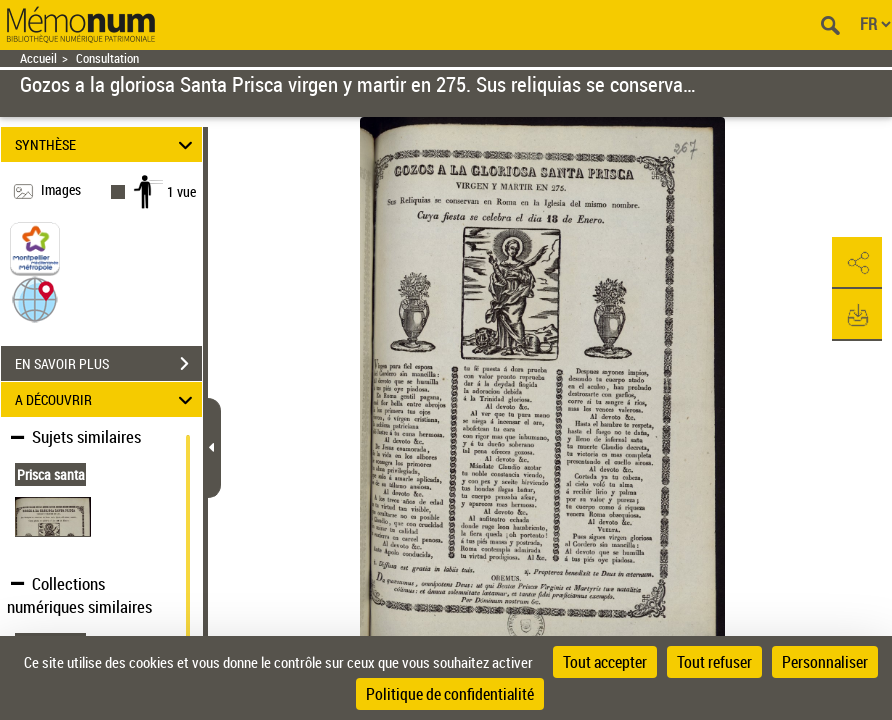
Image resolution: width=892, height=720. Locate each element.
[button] (35, 298)
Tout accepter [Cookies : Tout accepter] (605, 662)
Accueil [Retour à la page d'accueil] (38, 58)
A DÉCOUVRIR (107, 399)
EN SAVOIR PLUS (108, 364)
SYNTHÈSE (107, 144)
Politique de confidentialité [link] (450, 694)
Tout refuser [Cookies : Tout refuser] (714, 662)
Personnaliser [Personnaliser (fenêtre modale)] (825, 662)
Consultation (107, 58)
